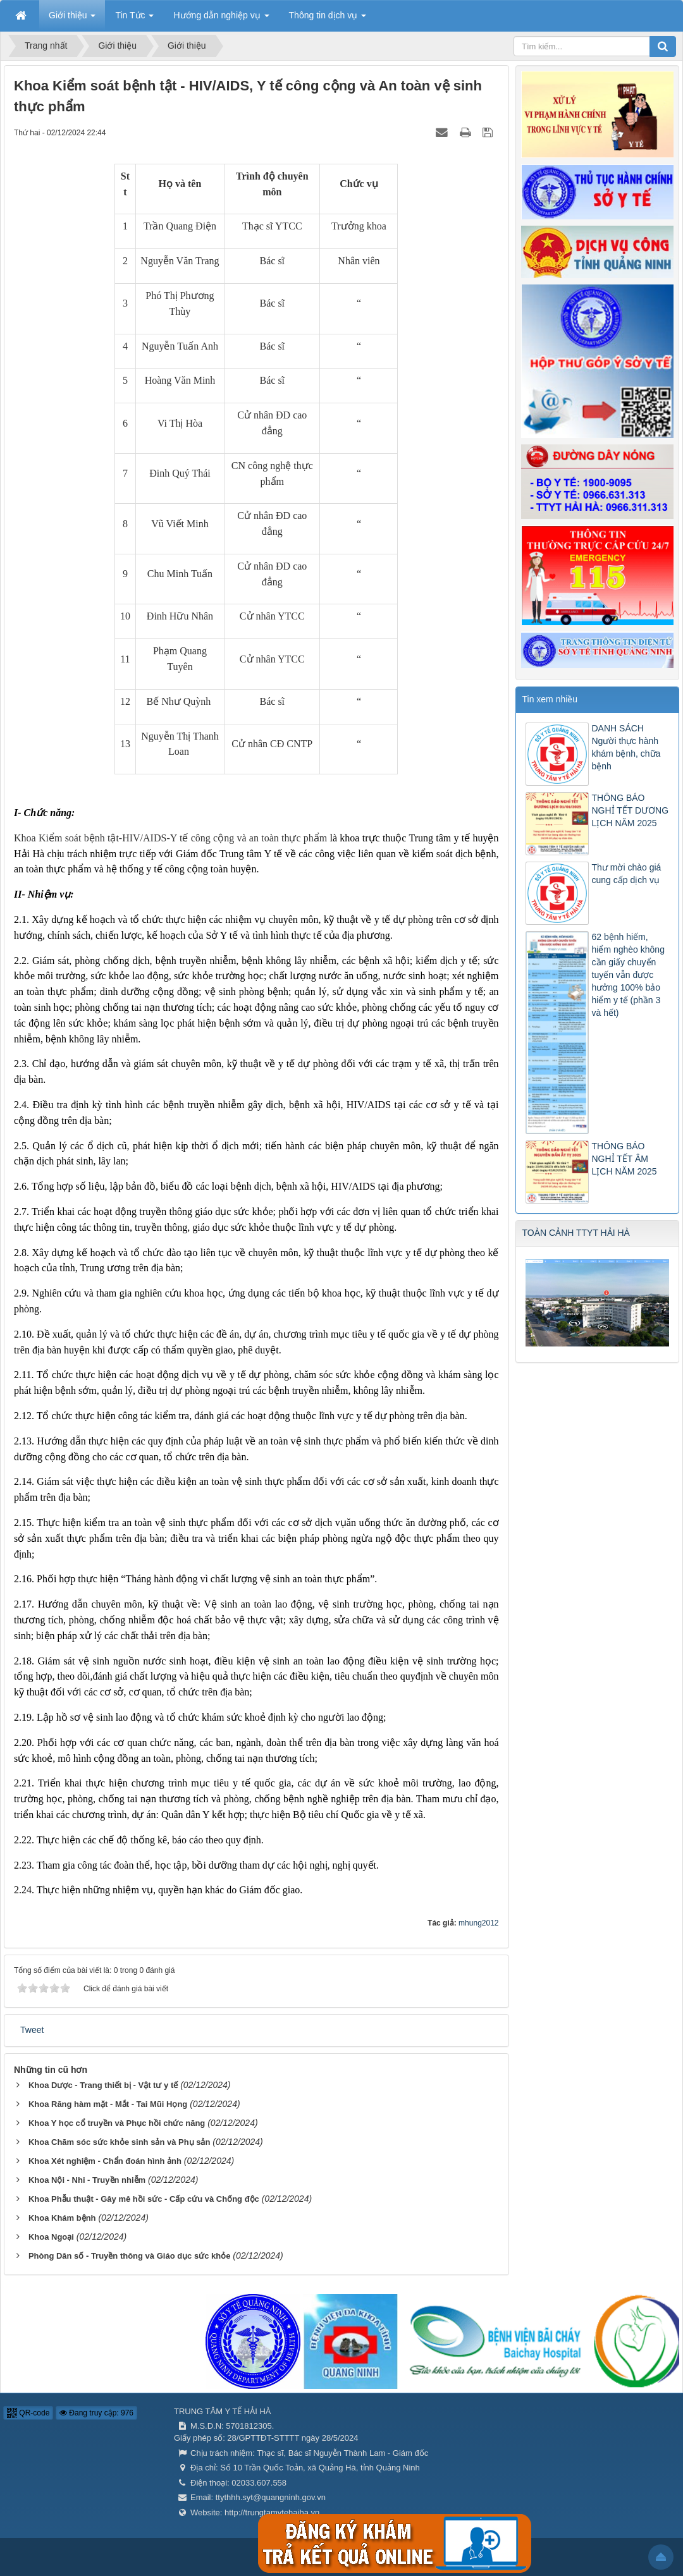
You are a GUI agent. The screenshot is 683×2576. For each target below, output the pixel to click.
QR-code (28, 2412)
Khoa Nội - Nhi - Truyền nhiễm (86, 2180)
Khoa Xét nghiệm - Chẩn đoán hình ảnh (105, 2161)
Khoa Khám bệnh (62, 2218)
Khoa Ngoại (51, 2237)
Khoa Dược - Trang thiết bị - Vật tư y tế (103, 2085)
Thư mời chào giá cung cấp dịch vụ (626, 873)
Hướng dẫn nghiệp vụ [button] (221, 19)
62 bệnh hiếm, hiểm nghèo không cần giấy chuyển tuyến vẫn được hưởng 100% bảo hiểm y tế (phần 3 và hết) (628, 975)
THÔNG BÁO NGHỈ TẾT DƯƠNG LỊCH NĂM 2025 (630, 810)
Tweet (32, 2030)
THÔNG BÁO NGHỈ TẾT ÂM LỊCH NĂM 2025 (624, 1158)
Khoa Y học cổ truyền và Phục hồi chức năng (116, 2123)
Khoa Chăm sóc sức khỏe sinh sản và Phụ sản (119, 2142)
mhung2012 (478, 1923)
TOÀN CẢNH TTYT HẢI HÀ (576, 1233)
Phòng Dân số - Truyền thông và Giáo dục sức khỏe (129, 2256)
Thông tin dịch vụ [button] (328, 19)
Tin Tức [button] (134, 19)
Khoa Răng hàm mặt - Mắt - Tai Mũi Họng (107, 2104)
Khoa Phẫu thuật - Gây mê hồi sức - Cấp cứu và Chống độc (143, 2199)
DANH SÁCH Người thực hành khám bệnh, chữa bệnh (626, 747)
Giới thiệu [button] (72, 19)
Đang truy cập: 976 (96, 2412)
